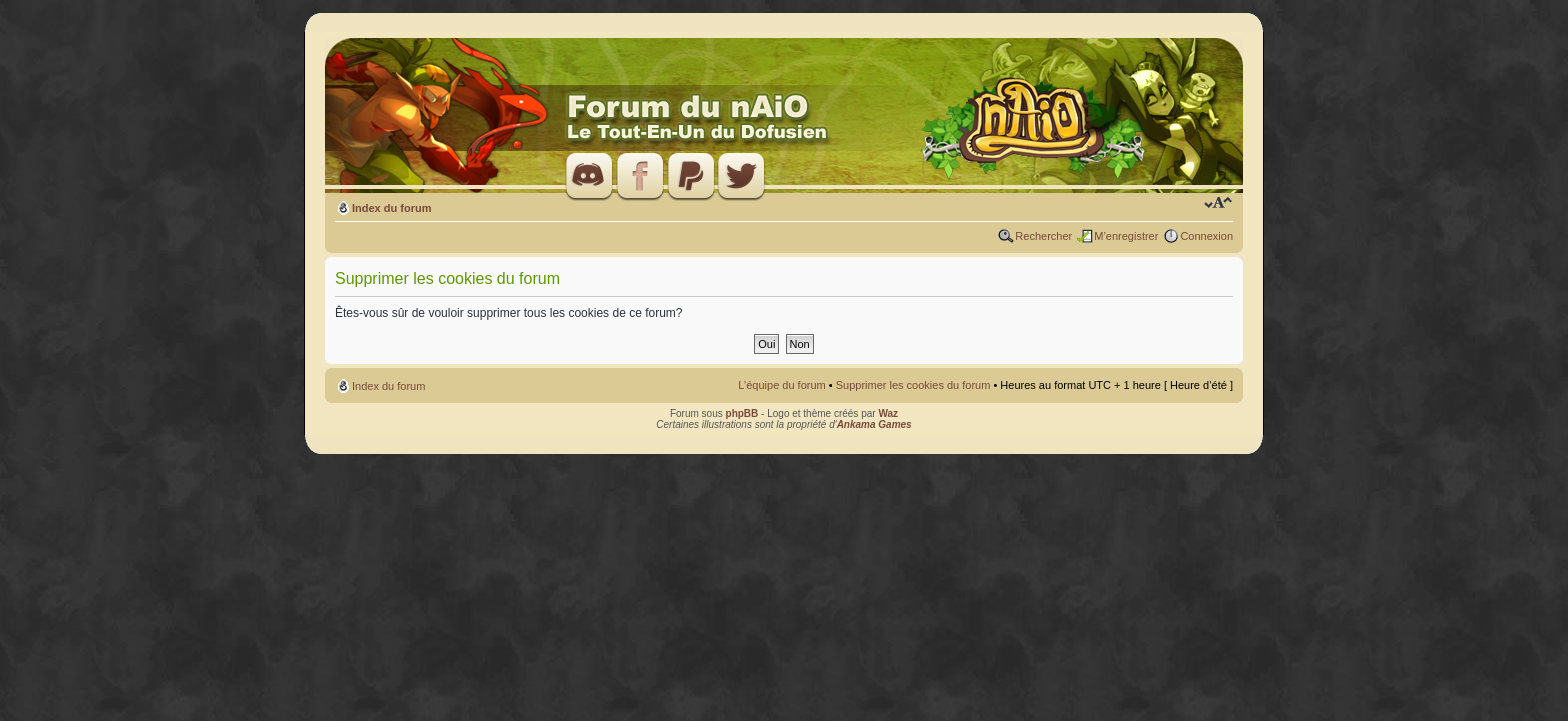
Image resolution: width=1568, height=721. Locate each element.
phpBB (742, 413)
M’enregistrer (1126, 236)
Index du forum (391, 208)
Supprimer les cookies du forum (913, 385)
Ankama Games (874, 424)
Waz (888, 413)
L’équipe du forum (781, 385)
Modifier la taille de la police (1218, 204)
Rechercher (1043, 236)
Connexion (1206, 236)
